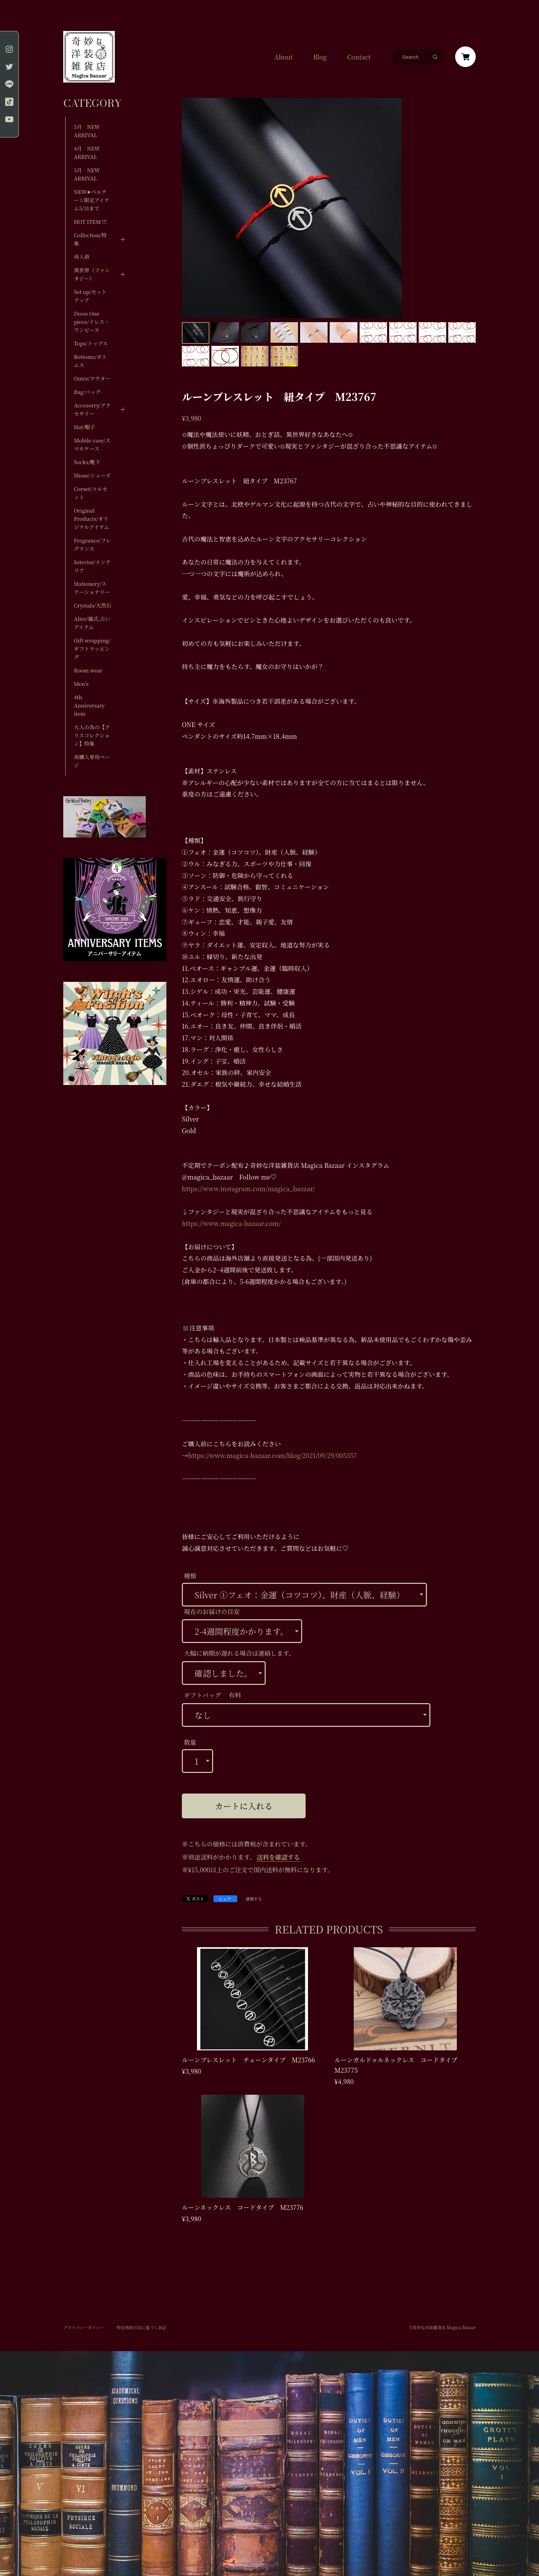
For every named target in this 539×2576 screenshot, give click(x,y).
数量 (190, 1742)
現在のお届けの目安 (212, 1611)
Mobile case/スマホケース (92, 444)
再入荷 (81, 256)
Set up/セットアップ (90, 296)
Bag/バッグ (87, 391)
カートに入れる (244, 1806)
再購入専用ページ (92, 761)
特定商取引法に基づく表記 (141, 2327)
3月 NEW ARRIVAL (87, 174)
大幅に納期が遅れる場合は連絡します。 (239, 1652)
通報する (253, 1899)
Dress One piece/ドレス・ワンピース (92, 321)
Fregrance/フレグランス (92, 544)
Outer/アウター (92, 378)
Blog (320, 57)
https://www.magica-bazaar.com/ (231, 1223)
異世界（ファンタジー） (92, 274)
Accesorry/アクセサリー (92, 409)
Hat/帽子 (84, 426)
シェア (225, 1898)
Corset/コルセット (90, 493)
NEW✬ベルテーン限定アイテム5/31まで (91, 200)
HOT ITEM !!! (90, 221)
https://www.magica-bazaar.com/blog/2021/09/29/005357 (272, 1455)
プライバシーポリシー (83, 2327)
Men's (81, 683)
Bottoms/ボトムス (90, 361)
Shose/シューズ (92, 475)
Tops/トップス (91, 343)
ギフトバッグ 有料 (212, 1694)
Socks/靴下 (87, 461)
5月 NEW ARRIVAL (87, 131)
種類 (190, 1575)
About (283, 57)
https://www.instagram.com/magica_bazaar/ (248, 1188)
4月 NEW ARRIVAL (87, 152)
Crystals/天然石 (92, 605)
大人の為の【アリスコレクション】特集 (92, 735)
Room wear (88, 670)
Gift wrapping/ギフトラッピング (92, 648)
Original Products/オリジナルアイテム (91, 518)
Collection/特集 (90, 239)
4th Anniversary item (89, 705)
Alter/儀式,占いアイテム (92, 623)
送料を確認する (278, 1856)
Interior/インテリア (92, 566)
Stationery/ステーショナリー (92, 587)
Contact (359, 57)
